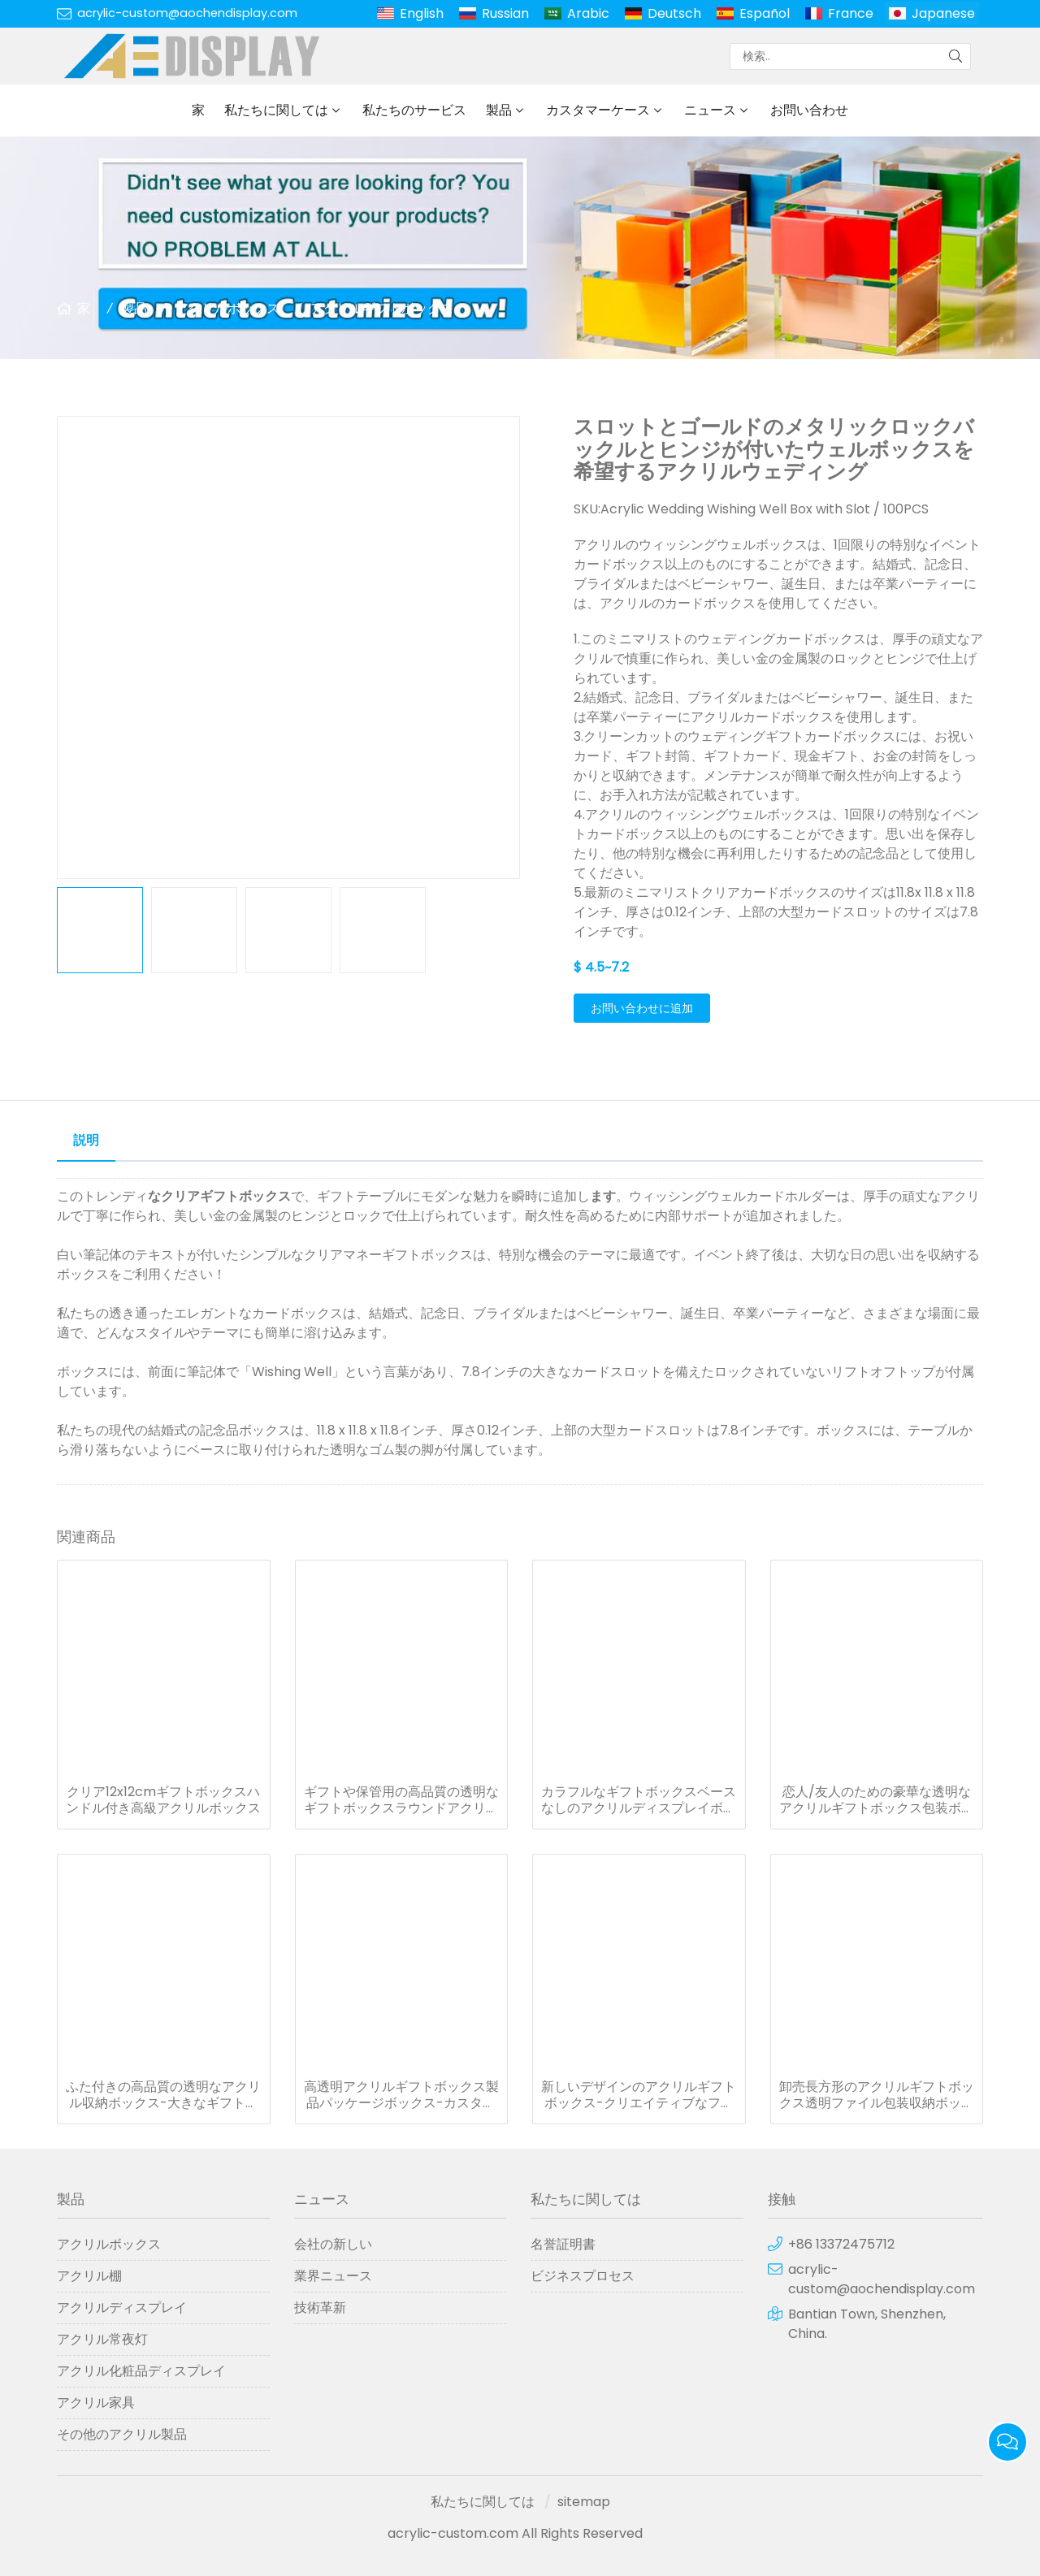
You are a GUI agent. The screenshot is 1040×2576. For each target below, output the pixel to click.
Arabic (588, 13)
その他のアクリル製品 (122, 2434)
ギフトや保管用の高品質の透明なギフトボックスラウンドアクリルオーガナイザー (401, 1800)
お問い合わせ (809, 110)
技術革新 (320, 2307)
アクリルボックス (228, 308)
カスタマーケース (598, 110)
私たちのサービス (414, 110)
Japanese (943, 13)
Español (764, 13)
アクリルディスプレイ (122, 2307)
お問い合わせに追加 (642, 1008)
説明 (86, 1140)
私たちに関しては (276, 110)
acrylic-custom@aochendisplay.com (187, 13)
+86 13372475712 (841, 2244)
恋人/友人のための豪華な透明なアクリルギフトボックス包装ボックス (876, 1800)
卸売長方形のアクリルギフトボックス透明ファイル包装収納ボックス (876, 2095)
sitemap (583, 2501)
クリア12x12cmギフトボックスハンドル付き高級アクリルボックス (163, 1800)
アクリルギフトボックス (381, 308)
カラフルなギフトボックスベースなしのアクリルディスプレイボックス (638, 1800)
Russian (505, 13)
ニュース (710, 110)
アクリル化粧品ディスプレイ (141, 2371)
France (850, 13)
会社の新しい (333, 2244)
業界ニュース (333, 2275)
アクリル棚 (89, 2275)
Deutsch (674, 13)
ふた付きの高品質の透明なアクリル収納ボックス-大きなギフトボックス (163, 2095)
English (422, 13)
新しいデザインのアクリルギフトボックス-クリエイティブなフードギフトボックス (638, 2095)
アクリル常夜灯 (102, 2339)
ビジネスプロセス (583, 2275)
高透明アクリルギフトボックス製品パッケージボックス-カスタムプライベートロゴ (401, 2095)
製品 (499, 110)
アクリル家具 (96, 2402)
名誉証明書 (563, 2244)
